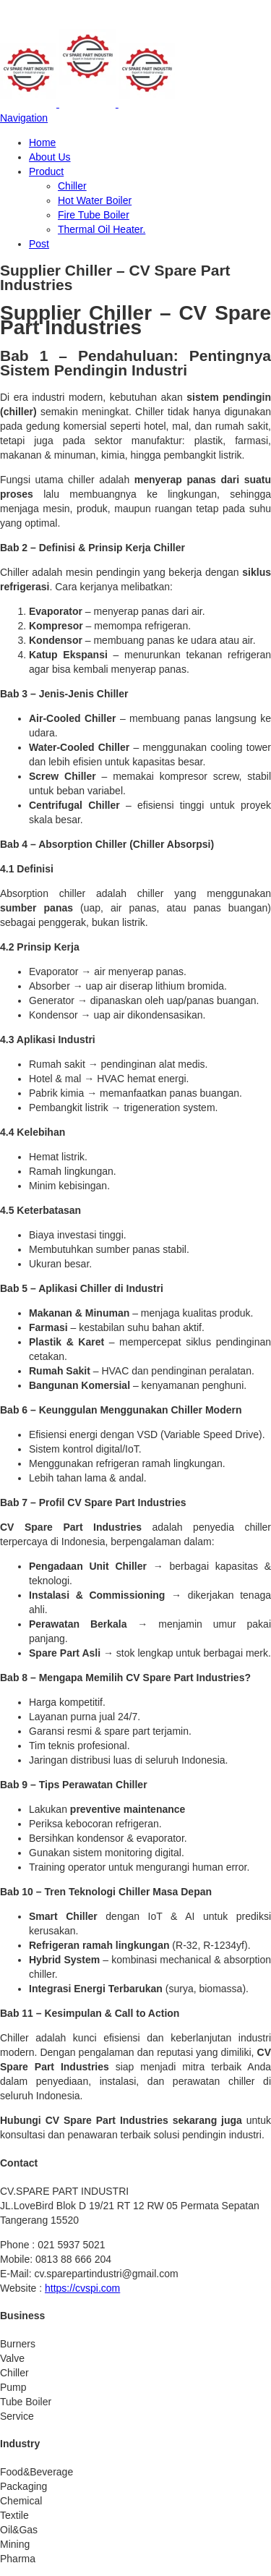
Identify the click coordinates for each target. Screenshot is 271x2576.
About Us (50, 157)
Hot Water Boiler (95, 200)
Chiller (72, 186)
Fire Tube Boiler (93, 215)
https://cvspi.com (82, 2288)
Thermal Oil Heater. (101, 229)
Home (42, 142)
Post (39, 244)
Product (46, 171)
